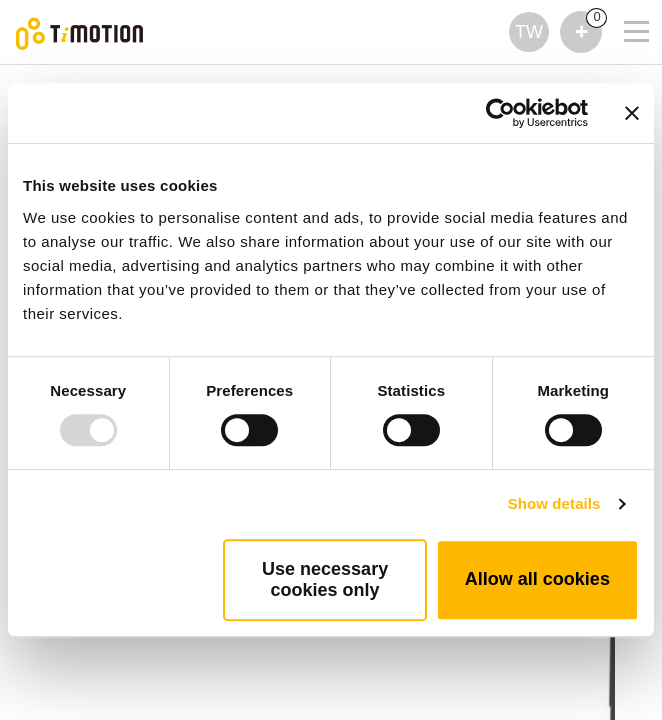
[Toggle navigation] (624, 5)
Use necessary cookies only (325, 579)
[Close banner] (632, 113)
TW (529, 32)
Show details (554, 503)
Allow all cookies (537, 579)
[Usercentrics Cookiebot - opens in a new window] (500, 113)
